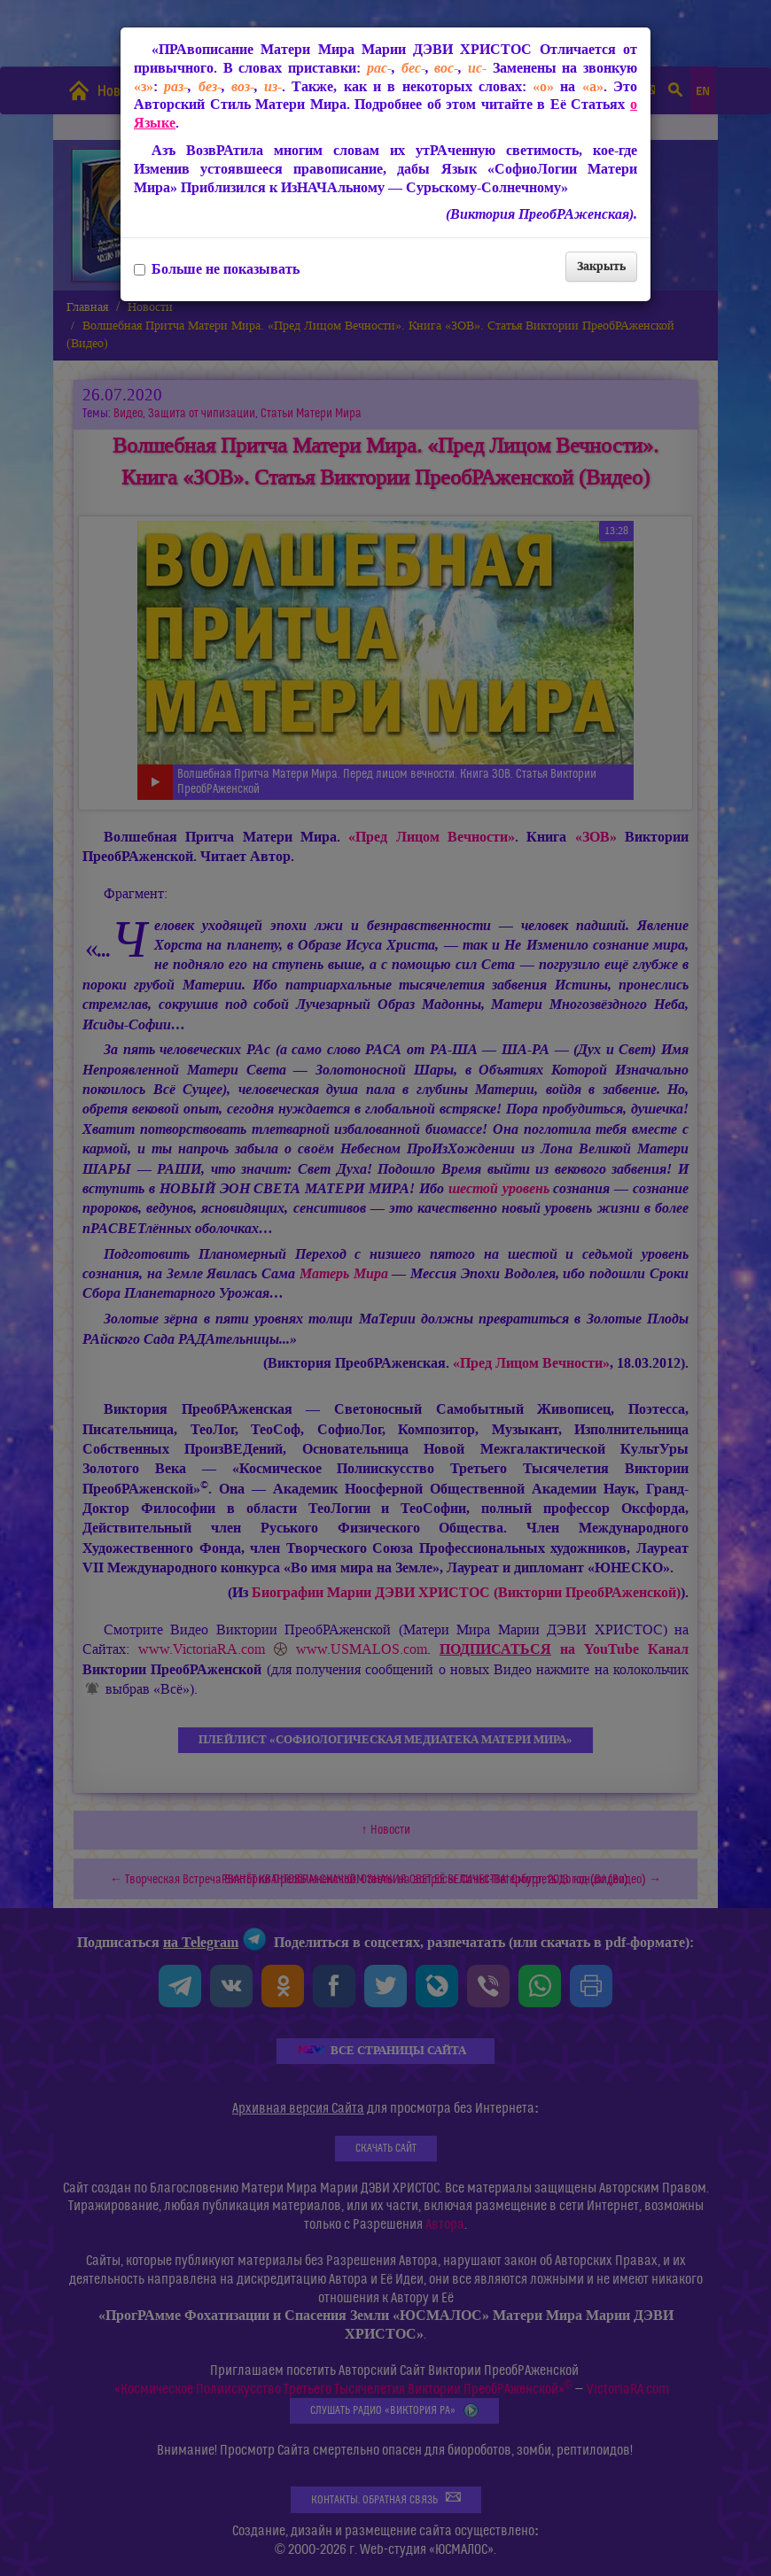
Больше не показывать (217, 269)
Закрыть (601, 266)
